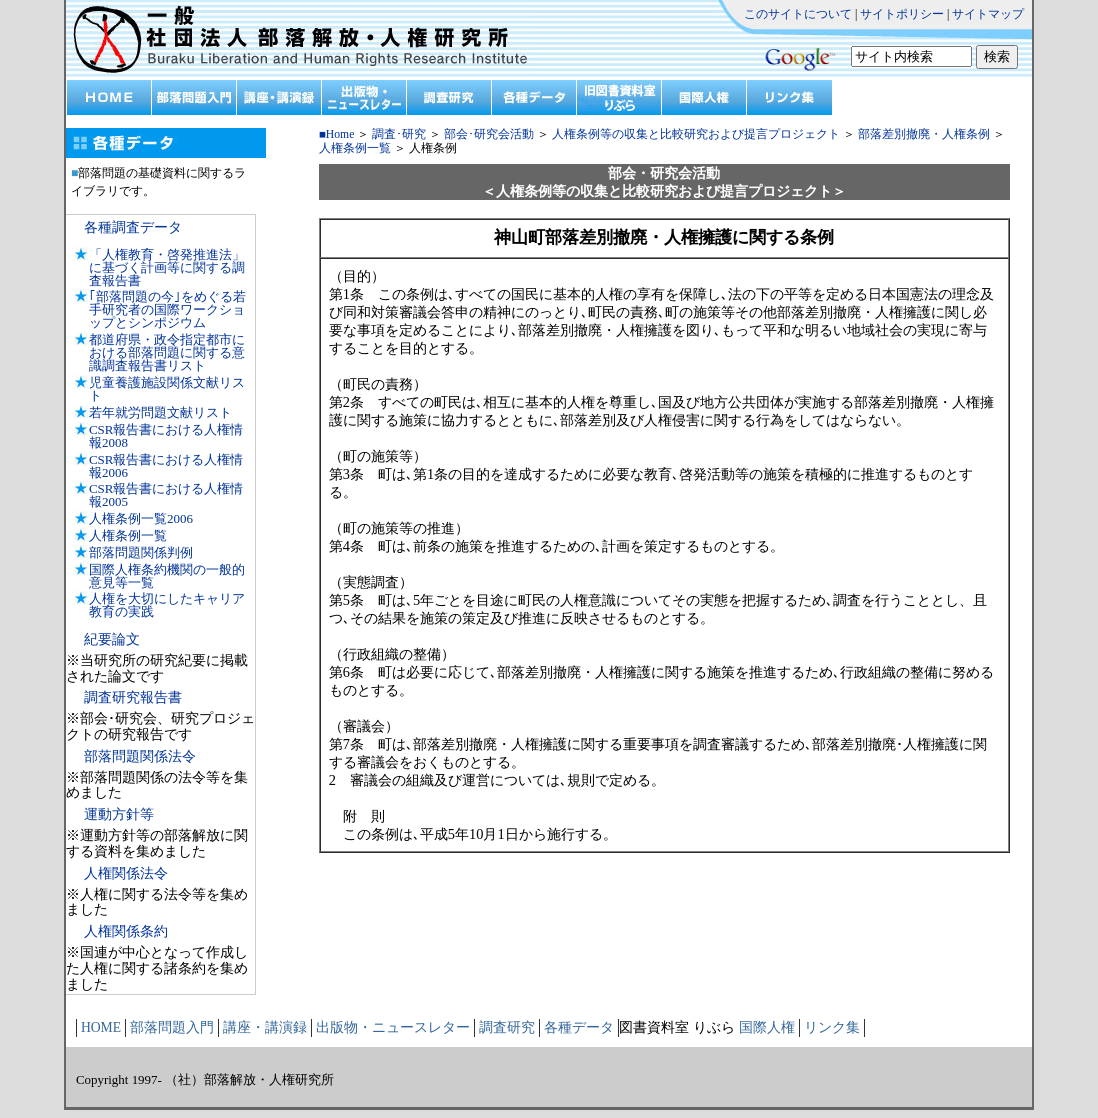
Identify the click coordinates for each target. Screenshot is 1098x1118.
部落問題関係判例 (141, 552)
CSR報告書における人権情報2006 (166, 466)
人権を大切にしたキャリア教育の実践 (167, 605)
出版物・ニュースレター (393, 1027)
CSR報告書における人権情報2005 (166, 495)
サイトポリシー (902, 14)
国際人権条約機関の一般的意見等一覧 (167, 576)
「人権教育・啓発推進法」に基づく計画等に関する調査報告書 (167, 267)
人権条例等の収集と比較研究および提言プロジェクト (694, 134)
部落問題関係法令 (140, 756)
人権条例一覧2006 (141, 518)
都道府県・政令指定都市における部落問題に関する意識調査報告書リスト (167, 352)
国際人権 (767, 1027)
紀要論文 (112, 639)
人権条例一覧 (128, 535)
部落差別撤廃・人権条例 (924, 134)
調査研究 (507, 1027)
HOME (101, 1027)
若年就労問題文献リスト (160, 412)
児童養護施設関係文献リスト (167, 389)
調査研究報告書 (133, 697)
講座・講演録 (265, 1027)
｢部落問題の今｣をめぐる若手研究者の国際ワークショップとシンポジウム (167, 309)
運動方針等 (119, 814)
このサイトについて (798, 14)
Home (340, 134)
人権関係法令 (126, 873)
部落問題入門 (172, 1027)
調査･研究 (399, 134)
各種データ (579, 1027)
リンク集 (832, 1027)
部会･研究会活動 (489, 134)
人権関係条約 (126, 931)
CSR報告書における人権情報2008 (166, 436)
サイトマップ (988, 14)
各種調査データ (133, 227)
